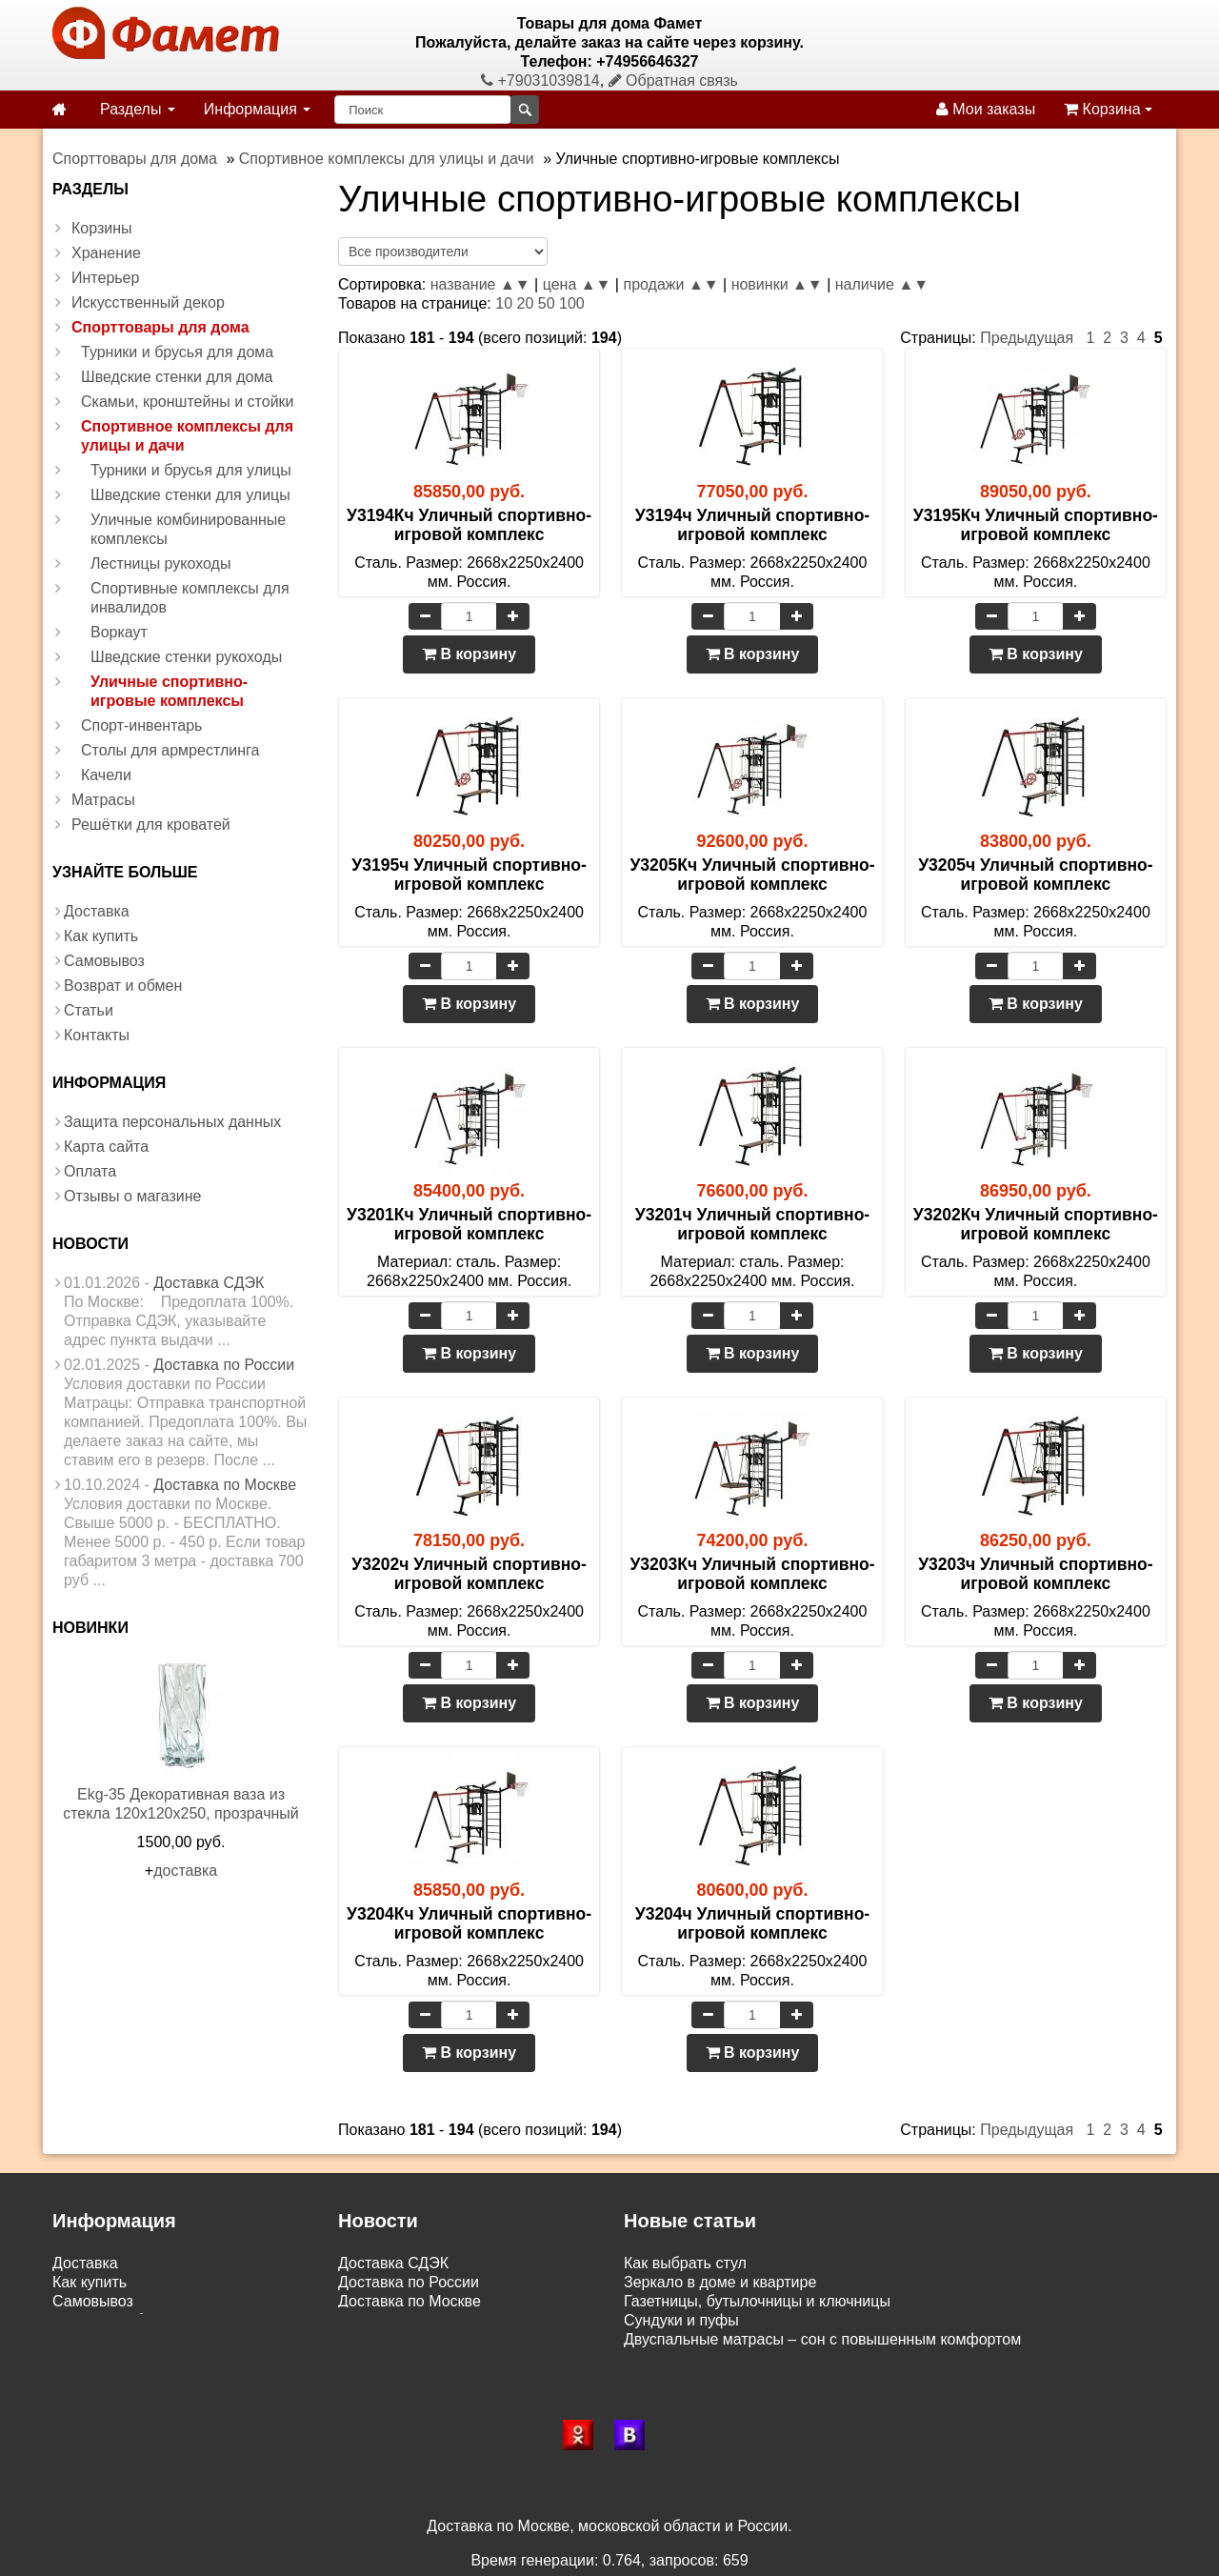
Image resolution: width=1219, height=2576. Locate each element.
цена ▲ (569, 284)
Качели (106, 775)
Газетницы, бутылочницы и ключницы (757, 2301)
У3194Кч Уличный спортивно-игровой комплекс (469, 525)
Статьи (88, 1010)
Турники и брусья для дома (177, 352)
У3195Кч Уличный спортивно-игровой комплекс (1035, 525)
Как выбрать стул (685, 2263)
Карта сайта (106, 1146)
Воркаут (119, 632)
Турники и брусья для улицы (190, 470)
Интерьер (105, 278)
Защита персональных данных (172, 1122)
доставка (185, 1870)
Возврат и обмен (123, 985)
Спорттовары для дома (160, 327)
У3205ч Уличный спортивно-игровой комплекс (1035, 874)
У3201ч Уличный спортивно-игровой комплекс (752, 1224)
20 (525, 303)
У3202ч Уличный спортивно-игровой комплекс (468, 1574)
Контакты (97, 1035)
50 (546, 303)
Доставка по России (223, 1365)
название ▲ (472, 284)
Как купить (101, 936)
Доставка (97, 911)
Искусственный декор (148, 302)
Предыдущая (1026, 338)
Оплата (90, 1171)
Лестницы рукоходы (160, 563)
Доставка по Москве (224, 1485)
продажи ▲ (663, 284)
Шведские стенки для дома (176, 377)
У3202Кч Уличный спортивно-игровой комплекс (1035, 1224)
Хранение (106, 253)
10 (503, 303)
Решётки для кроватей (150, 824)
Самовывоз (104, 961)
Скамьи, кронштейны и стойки (187, 401)
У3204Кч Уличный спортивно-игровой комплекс (469, 1923)
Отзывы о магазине (133, 1196)
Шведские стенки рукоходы (186, 657)
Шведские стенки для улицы (190, 495)
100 (572, 303)
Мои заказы (985, 109)
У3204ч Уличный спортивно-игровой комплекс (752, 1923)
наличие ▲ (874, 284)
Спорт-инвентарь (141, 725)
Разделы (137, 109)
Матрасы (103, 800)
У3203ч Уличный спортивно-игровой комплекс (1035, 1574)
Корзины (101, 228)
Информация (257, 109)
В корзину (469, 654)
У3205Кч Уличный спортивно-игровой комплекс (751, 874)
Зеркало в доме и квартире (720, 2282)
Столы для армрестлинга (170, 750)
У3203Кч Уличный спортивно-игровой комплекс (751, 1574)
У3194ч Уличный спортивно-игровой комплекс (752, 525)
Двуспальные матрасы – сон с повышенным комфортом (822, 2339)
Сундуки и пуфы (681, 2320)
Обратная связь (673, 80)
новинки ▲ (769, 284)
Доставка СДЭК (208, 1283)
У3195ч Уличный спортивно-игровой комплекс (468, 874)
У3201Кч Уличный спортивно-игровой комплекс (469, 1224)
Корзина (1108, 109)
